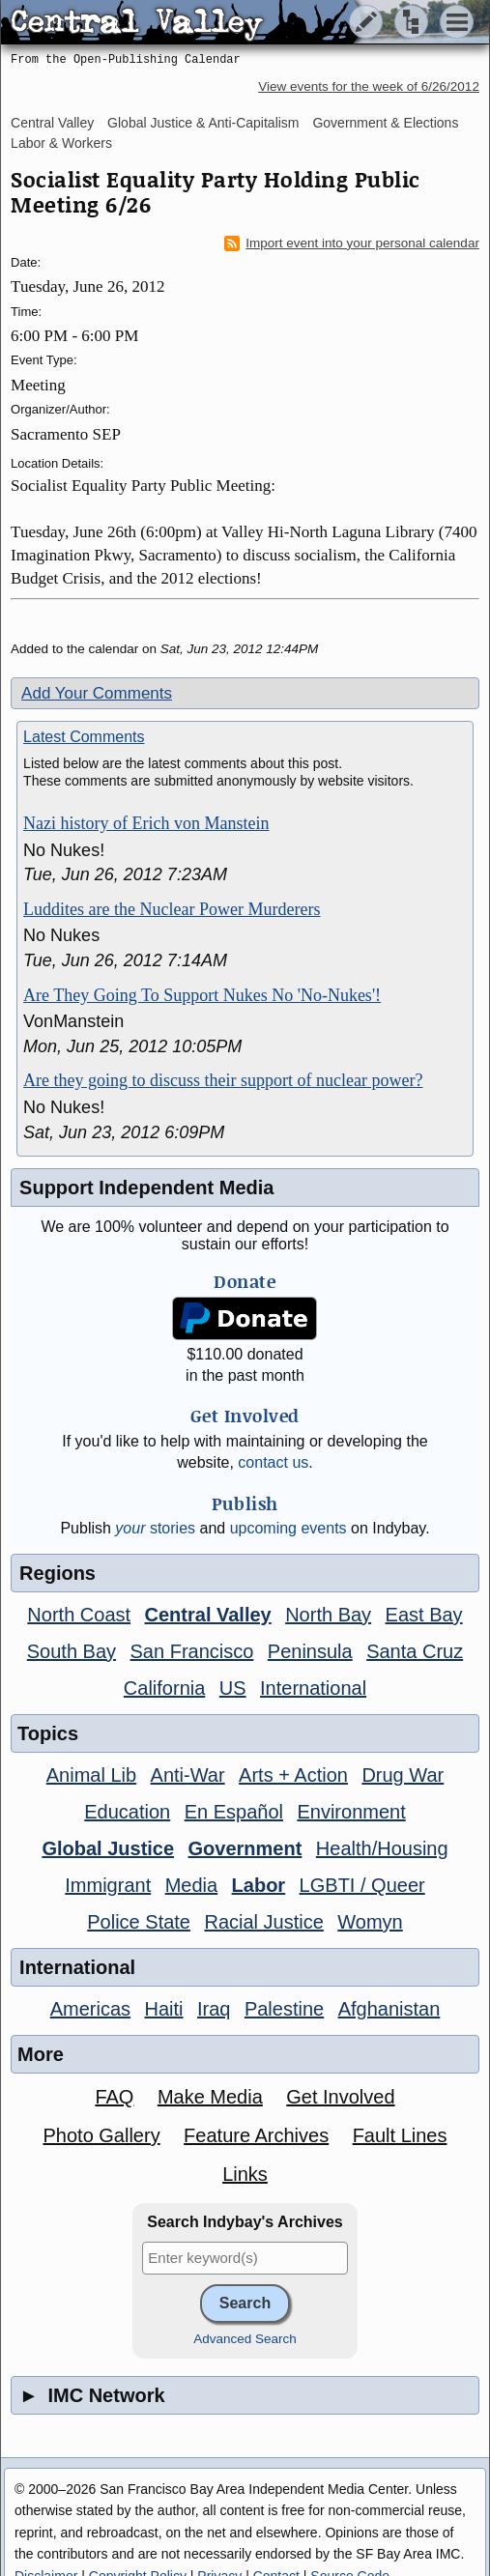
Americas (90, 2008)
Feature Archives (256, 2135)
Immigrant (108, 1885)
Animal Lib (91, 1775)
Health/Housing (382, 1848)
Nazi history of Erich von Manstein (146, 823)
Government (245, 1848)
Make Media (210, 2096)
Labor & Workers (61, 143)
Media (191, 1885)
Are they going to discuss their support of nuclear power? (222, 1080)
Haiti (164, 2008)
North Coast (78, 1614)
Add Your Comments (96, 693)
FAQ (114, 2096)
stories (155, 1528)
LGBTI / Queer (362, 1885)
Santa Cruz (414, 1651)
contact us (273, 1462)
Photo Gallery (101, 2135)
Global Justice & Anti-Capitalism (203, 122)
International (313, 1688)
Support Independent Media (146, 1187)
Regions (57, 1573)
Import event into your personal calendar (351, 243)
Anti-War (188, 1775)
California (164, 1688)
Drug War (402, 1775)
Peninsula (310, 1651)
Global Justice (108, 1848)
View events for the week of (368, 86)
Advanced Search (245, 2339)
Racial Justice (263, 1921)
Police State (138, 1921)
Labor (259, 1885)
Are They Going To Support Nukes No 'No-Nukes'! (202, 995)
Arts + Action (293, 1775)
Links (245, 2174)
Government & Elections (385, 122)
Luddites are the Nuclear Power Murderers (171, 909)
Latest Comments (83, 737)
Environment (351, 1811)
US (232, 1688)
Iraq (213, 2008)
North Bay (328, 1614)
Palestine (284, 2008)
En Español (234, 1811)
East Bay (424, 1614)
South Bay (71, 1651)
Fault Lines (400, 2135)
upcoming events (288, 1528)
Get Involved (340, 2096)
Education (127, 1811)
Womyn (369, 1921)
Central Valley (52, 122)
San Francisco (192, 1651)
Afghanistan (389, 2008)
